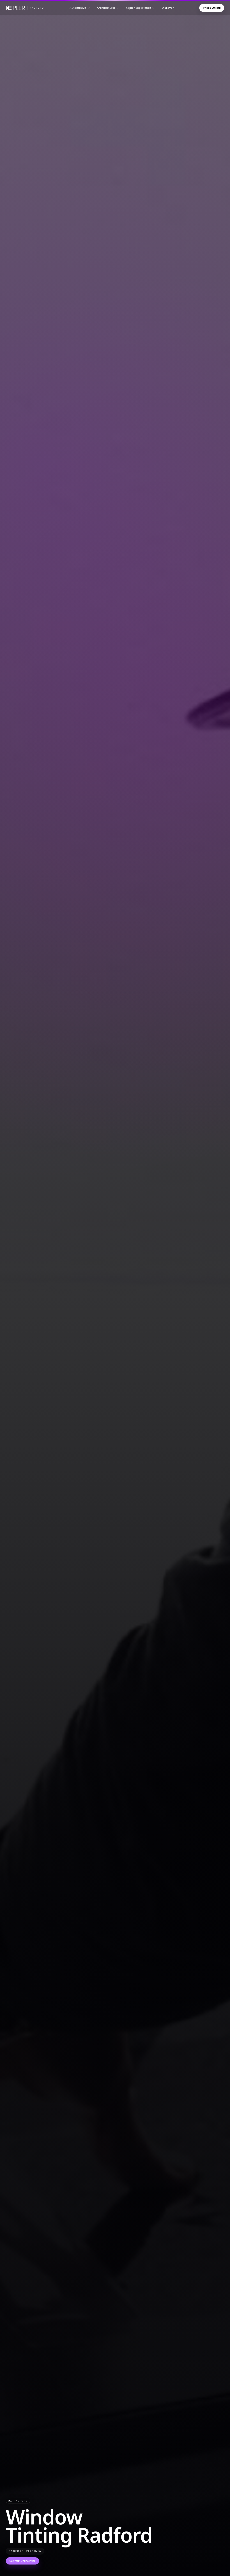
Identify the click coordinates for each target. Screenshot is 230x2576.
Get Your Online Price (22, 2561)
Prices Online (212, 8)
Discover (168, 8)
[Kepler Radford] (25, 8)
